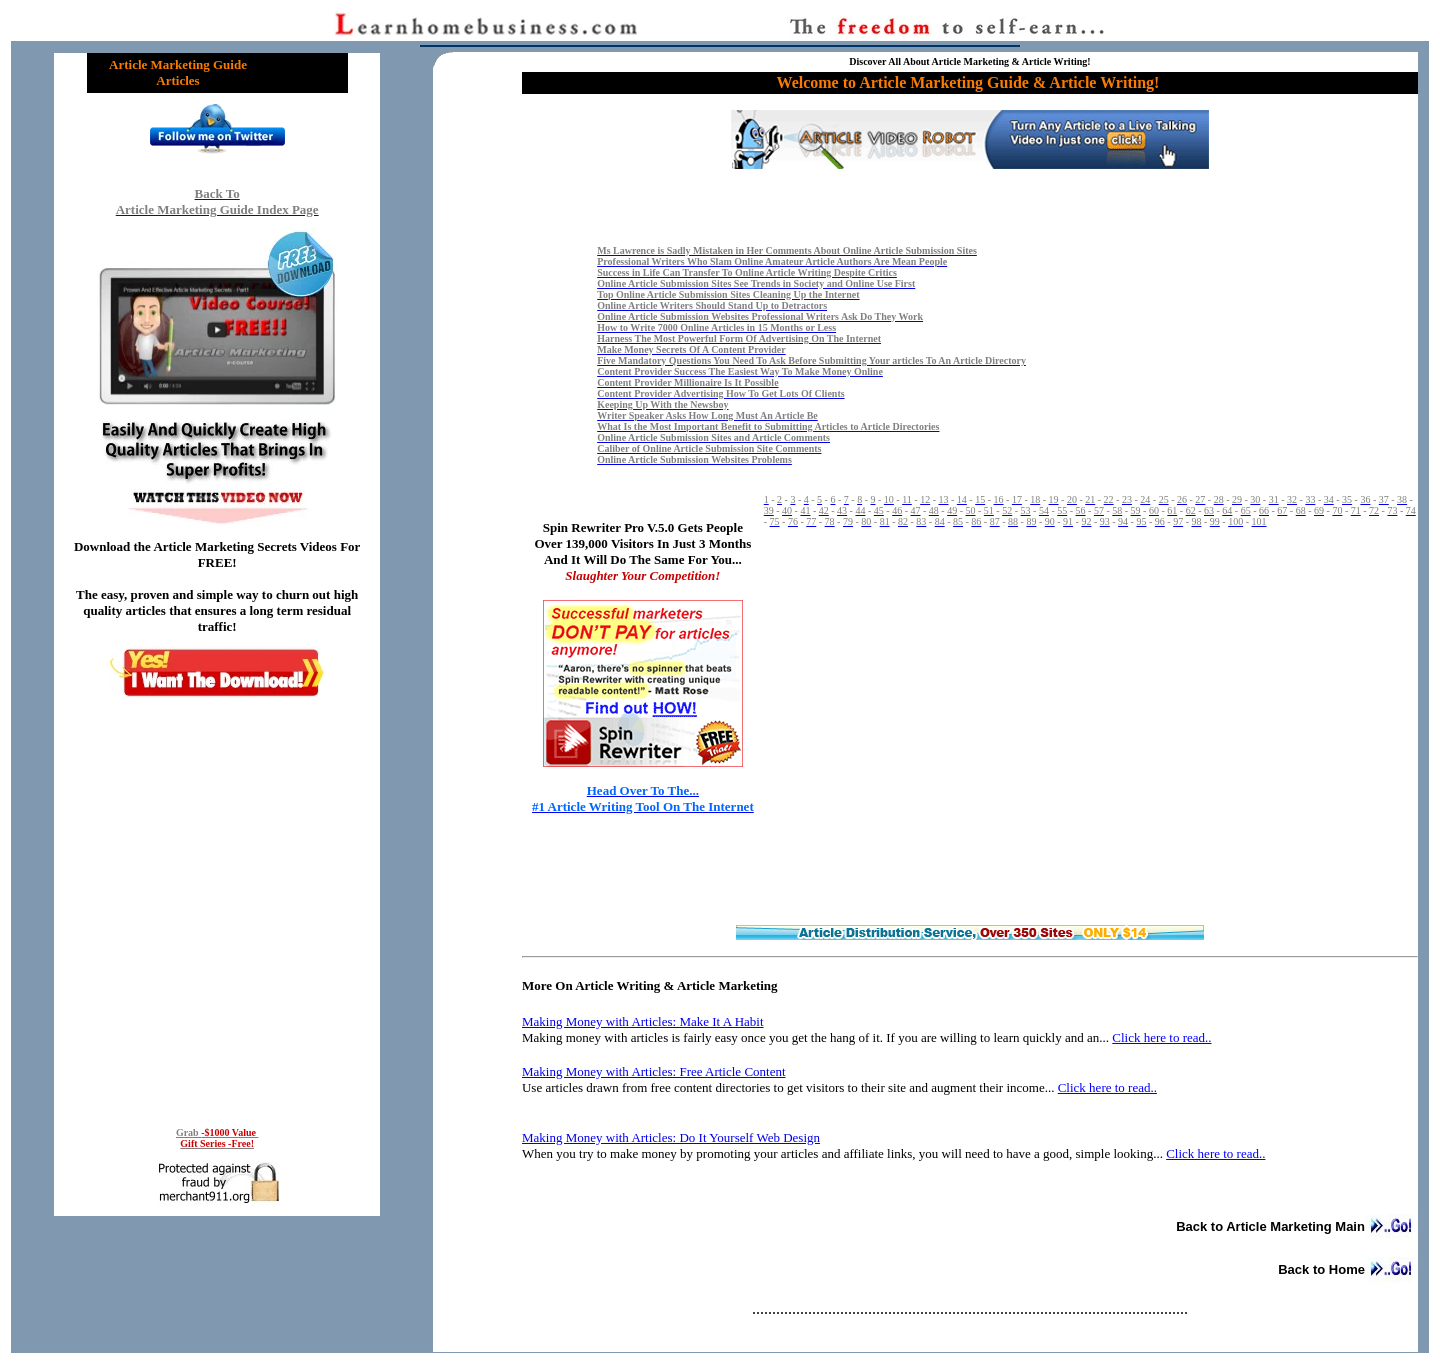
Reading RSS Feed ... (217, 908)
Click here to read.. (1161, 1037)
